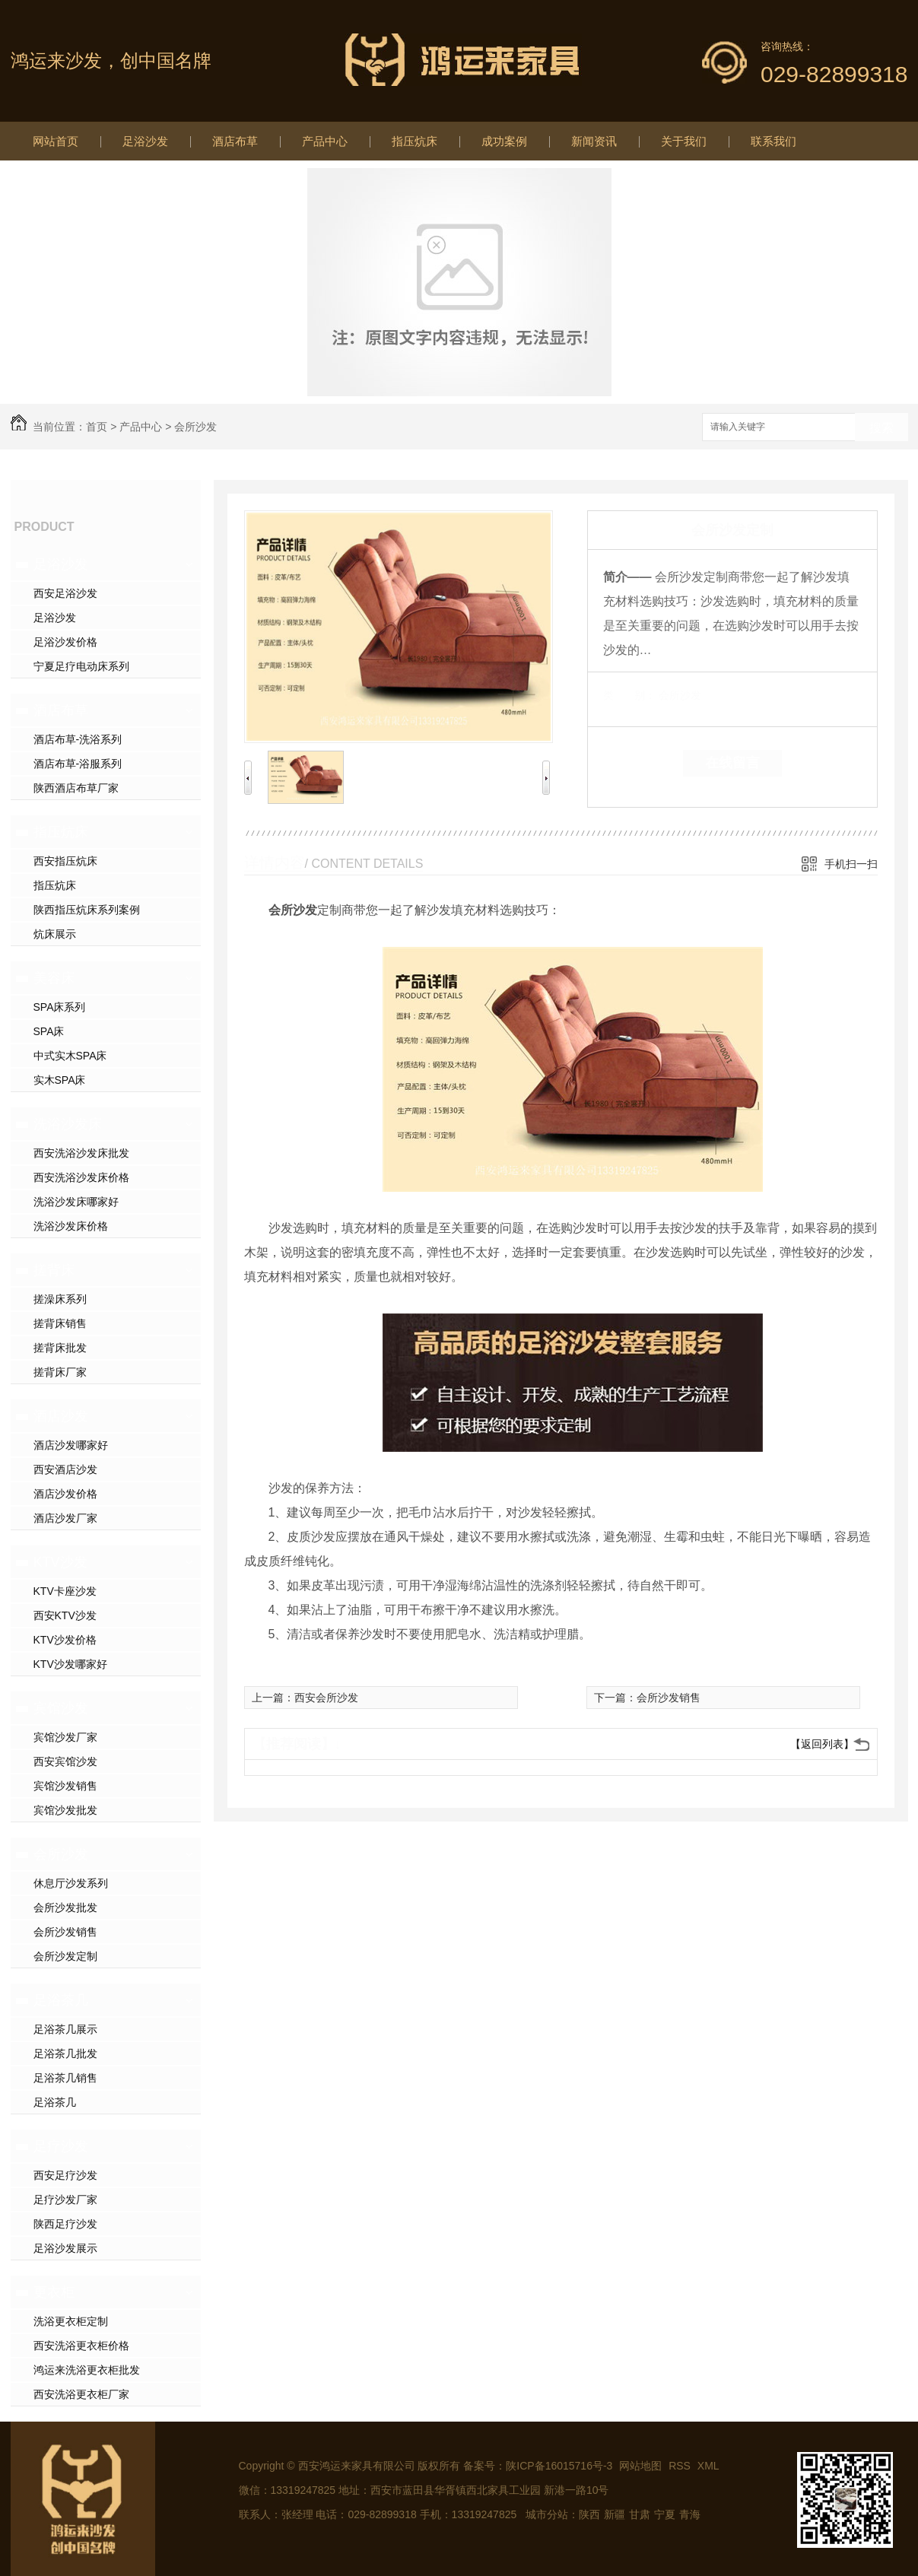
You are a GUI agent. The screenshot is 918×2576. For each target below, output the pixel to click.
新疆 (614, 2514)
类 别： (629, 695)
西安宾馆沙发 (65, 1761)
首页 (96, 427)
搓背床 (54, 1270)
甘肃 (639, 2514)
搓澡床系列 (60, 1299)
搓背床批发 (60, 1348)
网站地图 (640, 2466)
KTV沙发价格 (65, 1640)
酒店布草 (235, 141)
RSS (681, 2466)
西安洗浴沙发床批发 (81, 1153)
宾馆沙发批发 (65, 1810)
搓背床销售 (60, 1323)
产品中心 (325, 141)
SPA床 (49, 1031)
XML (708, 2466)
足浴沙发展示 (65, 2248)
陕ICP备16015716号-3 (559, 2466)
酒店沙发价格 (65, 1494)
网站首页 (55, 141)
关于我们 (684, 141)
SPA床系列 (59, 1007)
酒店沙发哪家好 (70, 1445)
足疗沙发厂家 (65, 2199)
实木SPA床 (59, 1080)
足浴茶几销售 (65, 2078)
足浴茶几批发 (65, 2053)
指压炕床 (414, 141)
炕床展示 (54, 934)
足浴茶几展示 (65, 2029)
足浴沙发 (145, 141)
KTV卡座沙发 (65, 1591)
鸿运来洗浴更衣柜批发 (86, 2370)
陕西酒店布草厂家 (76, 788)
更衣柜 (54, 2292)
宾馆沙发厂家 (65, 1737)
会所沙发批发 (65, 1907)
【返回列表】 (822, 1744)
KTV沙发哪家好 (70, 1664)
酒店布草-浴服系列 (77, 764)
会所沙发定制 (65, 1956)
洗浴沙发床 (67, 1124)
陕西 (589, 2514)
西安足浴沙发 (65, 593)
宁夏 (664, 2514)
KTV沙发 (60, 1562)
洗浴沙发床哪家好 (76, 1202)
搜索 (881, 427)
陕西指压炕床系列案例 (86, 910)
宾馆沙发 (60, 1708)
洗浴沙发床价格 (70, 1226)
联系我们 (773, 141)
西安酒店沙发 (65, 1469)
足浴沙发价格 (65, 642)
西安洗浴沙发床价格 (81, 1177)
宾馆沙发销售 (65, 1786)
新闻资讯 (594, 141)
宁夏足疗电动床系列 (81, 666)
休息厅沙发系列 (70, 1883)
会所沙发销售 (65, 1932)
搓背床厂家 (60, 1372)
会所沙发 (195, 427)
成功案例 (504, 141)
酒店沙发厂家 (65, 1518)
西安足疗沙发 (65, 2175)
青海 (689, 2514)
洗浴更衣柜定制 (70, 2321)
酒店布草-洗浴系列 (77, 739)
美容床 (54, 978)
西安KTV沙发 (65, 1615)
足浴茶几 (60, 2000)
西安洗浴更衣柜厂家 (81, 2394)
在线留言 (732, 762)
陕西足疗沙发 (65, 2224)
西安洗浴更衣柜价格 (81, 2345)
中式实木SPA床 (70, 1056)
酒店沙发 (60, 1416)
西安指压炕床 (65, 861)
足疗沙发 (60, 2146)
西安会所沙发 (326, 1697)
